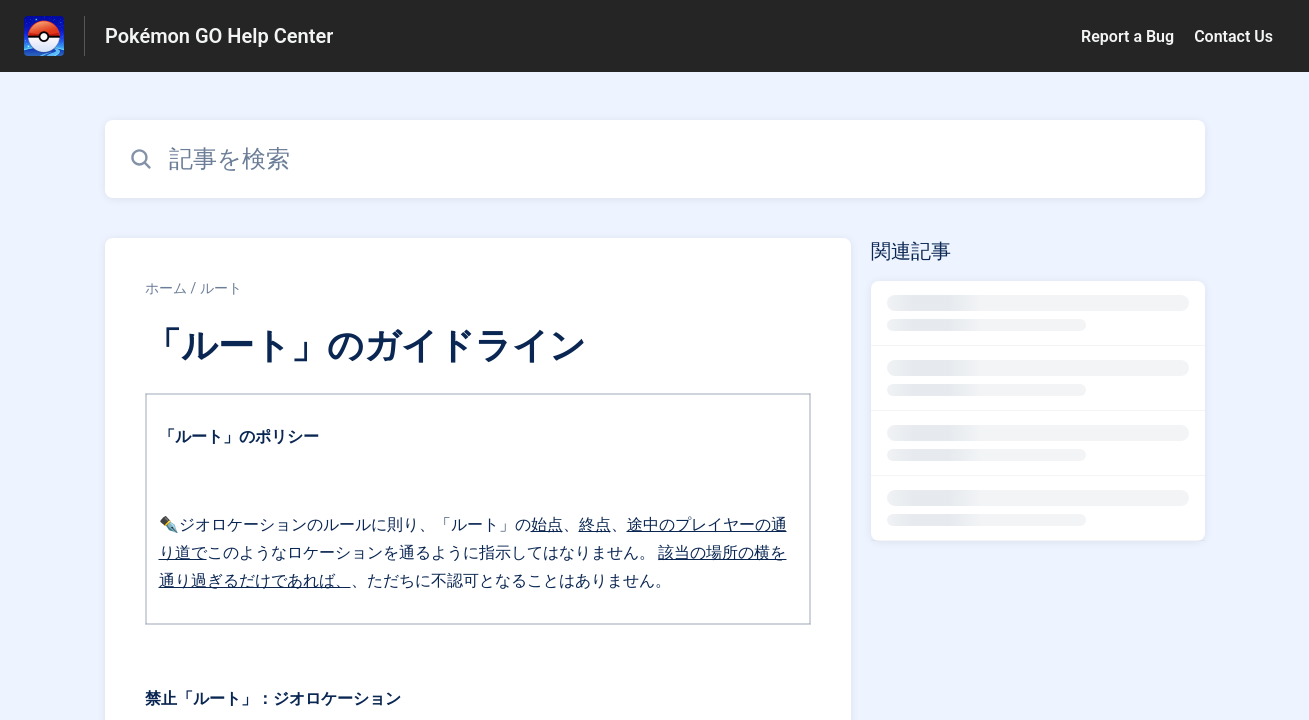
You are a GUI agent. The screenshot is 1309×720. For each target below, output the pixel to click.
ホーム (166, 288)
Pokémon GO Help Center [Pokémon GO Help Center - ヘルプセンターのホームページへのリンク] (219, 36)
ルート (221, 288)
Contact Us (1233, 36)
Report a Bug (1127, 36)
